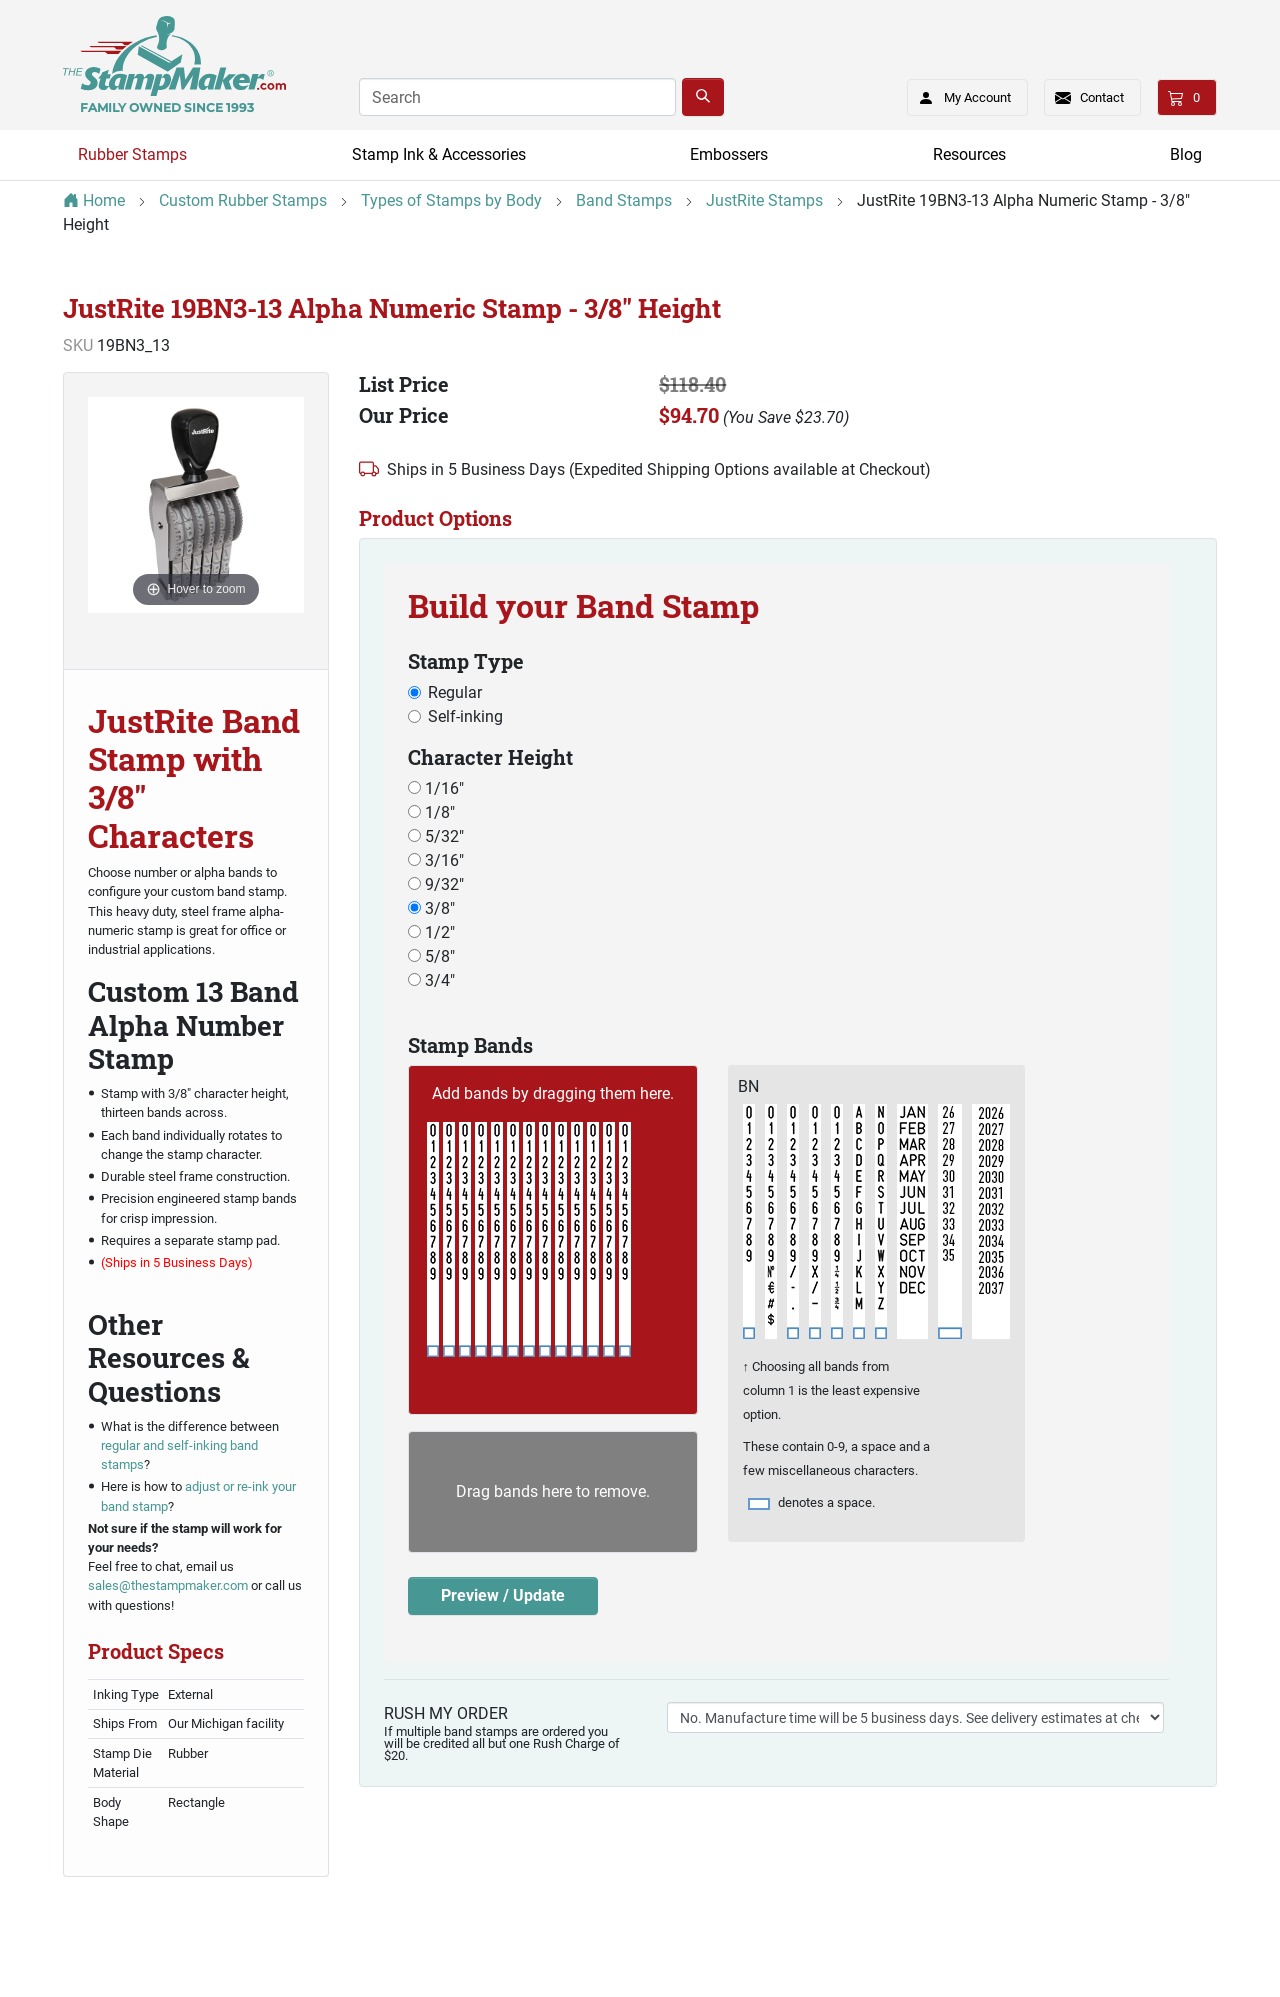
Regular (455, 692)
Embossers (729, 154)
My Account (958, 94)
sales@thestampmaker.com (168, 1585)
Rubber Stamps (132, 154)
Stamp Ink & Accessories (439, 154)
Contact (1102, 97)
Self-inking (465, 716)
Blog (1186, 154)
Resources (969, 154)
